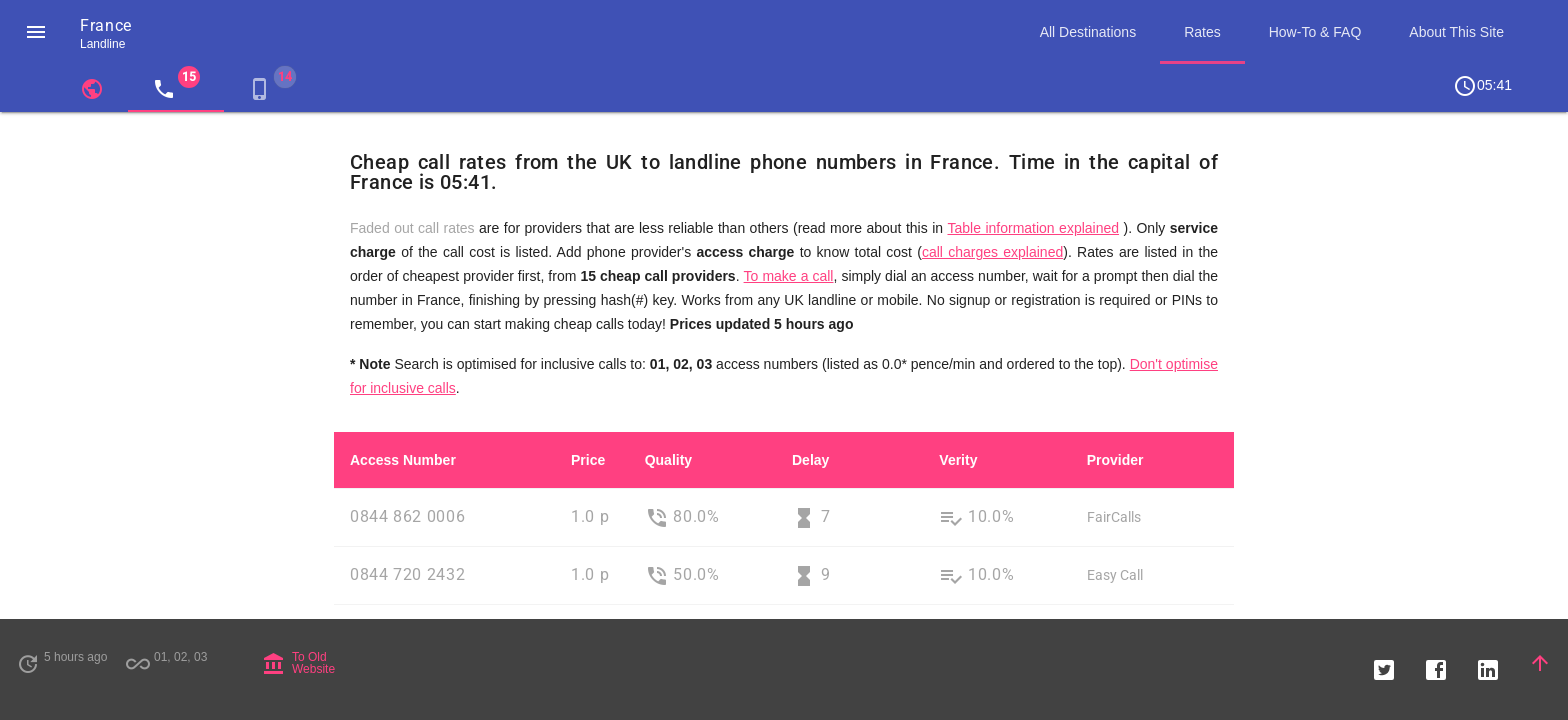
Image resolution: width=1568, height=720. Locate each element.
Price (588, 460)
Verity (958, 460)
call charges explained (992, 252)
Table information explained (1033, 228)
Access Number (403, 460)
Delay (810, 460)
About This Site (1456, 32)
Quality (668, 460)
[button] (36, 32)
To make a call (789, 276)
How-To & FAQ (1315, 32)
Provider (1115, 460)
